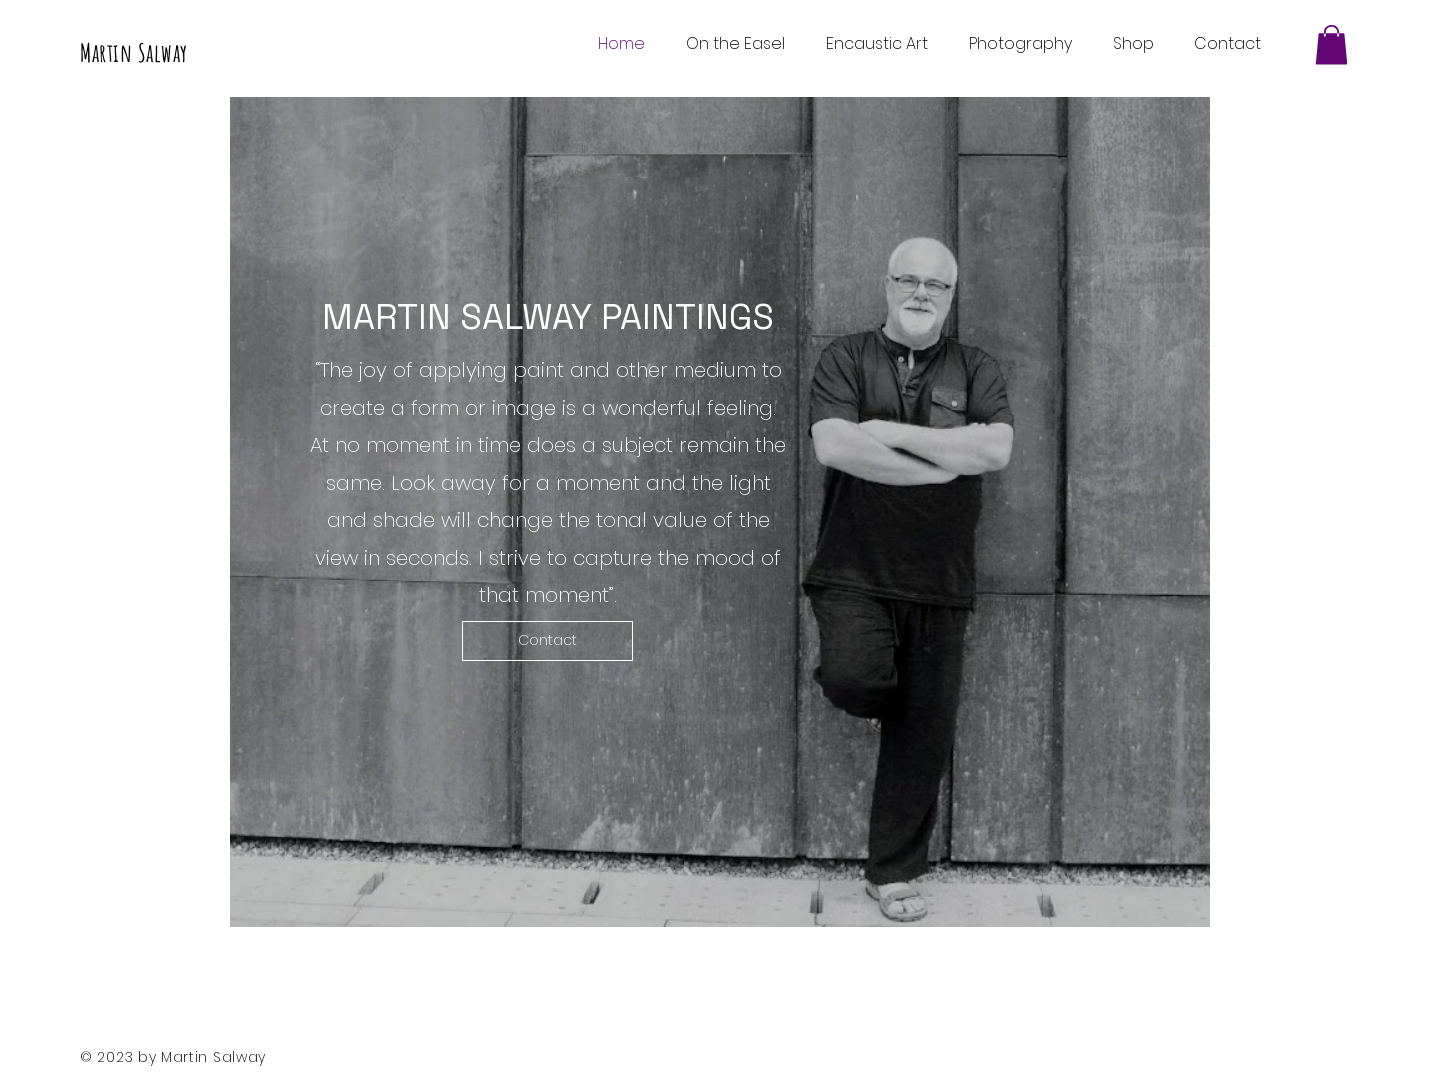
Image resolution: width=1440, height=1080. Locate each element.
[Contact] (547, 641)
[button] (1331, 44)
